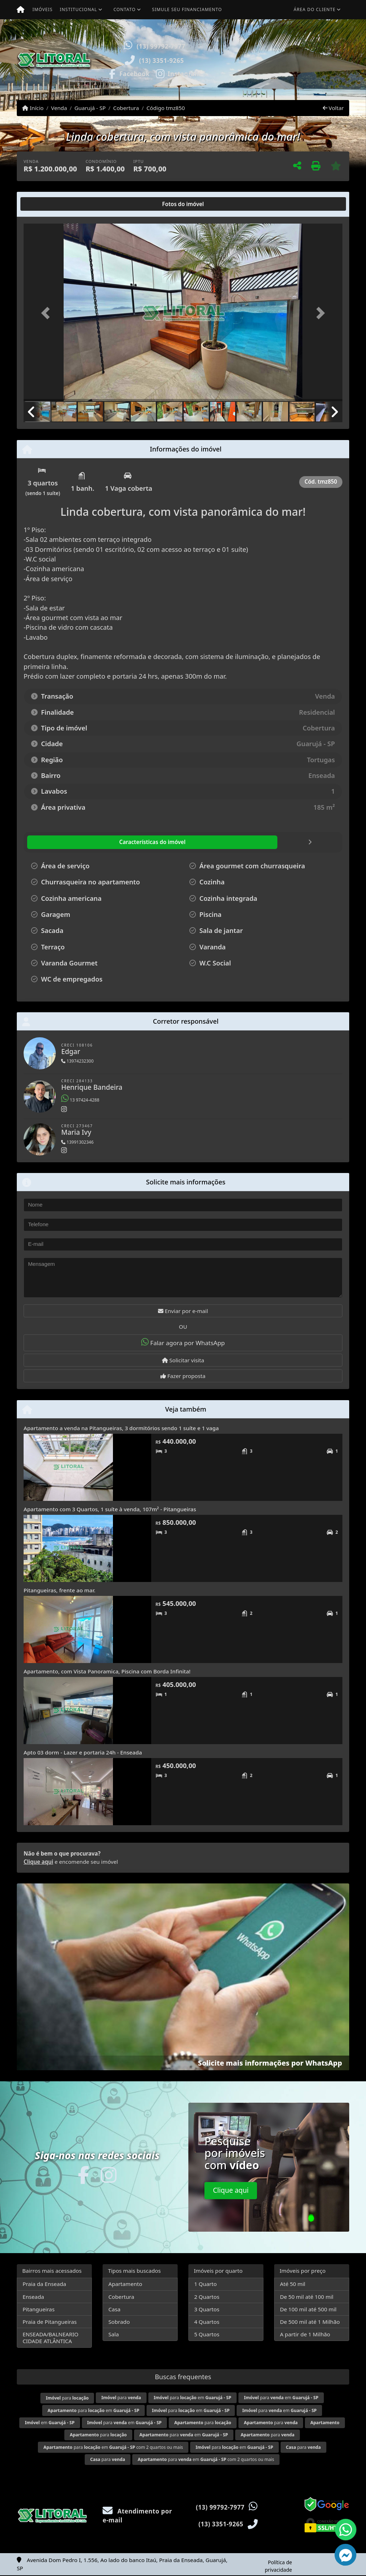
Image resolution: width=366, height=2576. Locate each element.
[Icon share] (129, 73)
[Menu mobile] (20, 9)
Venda (59, 107)
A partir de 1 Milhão (305, 2334)
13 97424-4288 (80, 1100)
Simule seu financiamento (187, 9)
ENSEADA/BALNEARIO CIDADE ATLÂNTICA (50, 2338)
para (67, 2398)
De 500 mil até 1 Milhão (310, 2321)
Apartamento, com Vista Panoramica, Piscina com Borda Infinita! (107, 1671)
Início (33, 107)
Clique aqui (38, 1861)
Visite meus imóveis (304, 79)
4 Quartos (206, 2321)
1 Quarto (205, 2283)
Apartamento (125, 2283)
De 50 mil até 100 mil (306, 2296)
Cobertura (126, 107)
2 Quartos (206, 2296)
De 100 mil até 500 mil (308, 2309)
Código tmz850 (166, 107)
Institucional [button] (78, 9)
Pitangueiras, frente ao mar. (59, 1590)
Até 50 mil (292, 2283)
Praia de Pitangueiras (49, 2321)
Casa (114, 2309)
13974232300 (77, 1061)
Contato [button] (124, 9)
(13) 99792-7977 (161, 46)
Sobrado (119, 2321)
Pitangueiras (38, 2309)
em (49, 2423)
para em (192, 2398)
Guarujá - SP (89, 107)
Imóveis (43, 9)
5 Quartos (206, 2334)
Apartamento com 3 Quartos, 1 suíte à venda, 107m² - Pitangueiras (110, 1509)
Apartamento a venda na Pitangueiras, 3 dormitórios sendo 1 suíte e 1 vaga (121, 1428)
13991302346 (77, 1142)
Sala (113, 2334)
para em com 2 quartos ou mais (113, 2447)
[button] (220, 59)
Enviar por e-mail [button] (183, 1310)
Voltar (333, 107)
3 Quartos (206, 2309)
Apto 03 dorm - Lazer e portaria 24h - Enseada (83, 1752)
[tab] (46, 204)
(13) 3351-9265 (161, 60)
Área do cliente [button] (315, 9)
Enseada (33, 2296)
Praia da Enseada (44, 2283)
